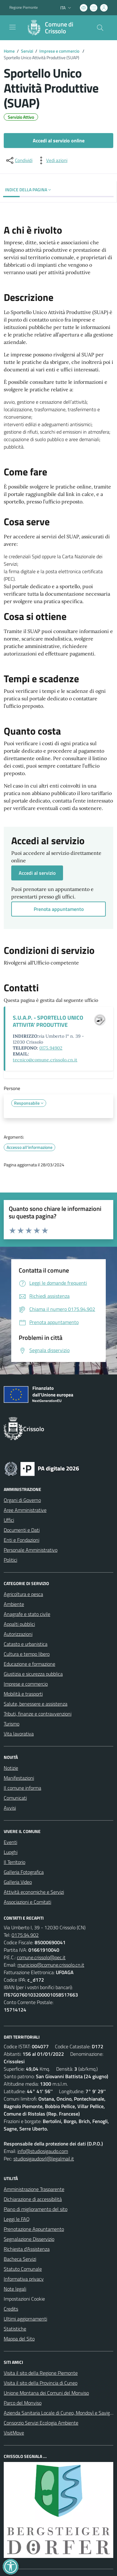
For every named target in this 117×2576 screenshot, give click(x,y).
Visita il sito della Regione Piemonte (41, 2373)
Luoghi (10, 1852)
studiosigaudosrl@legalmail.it (43, 2158)
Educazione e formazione (29, 1664)
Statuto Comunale (23, 2269)
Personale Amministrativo (30, 1550)
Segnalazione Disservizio (29, 2239)
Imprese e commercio (59, 51)
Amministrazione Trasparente (34, 2189)
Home (9, 51)
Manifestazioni (19, 1778)
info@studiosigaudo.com (42, 2151)
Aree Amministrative (25, 1510)
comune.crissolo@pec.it (41, 1957)
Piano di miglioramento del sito (35, 2209)
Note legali (15, 2289)
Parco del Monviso (22, 2403)
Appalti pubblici (19, 1624)
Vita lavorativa (19, 1733)
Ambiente (14, 1604)
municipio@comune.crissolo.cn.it (50, 1965)
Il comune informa (22, 1788)
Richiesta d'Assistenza (27, 2249)
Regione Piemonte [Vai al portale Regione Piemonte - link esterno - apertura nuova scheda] (23, 7)
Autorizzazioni (18, 1634)
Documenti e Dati (22, 1530)
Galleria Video (18, 1882)
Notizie (11, 1768)
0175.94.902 (25, 1935)
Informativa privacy (24, 2279)
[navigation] (12, 27)
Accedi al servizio (37, 873)
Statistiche (15, 2328)
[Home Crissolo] (55, 28)
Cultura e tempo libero (27, 1654)
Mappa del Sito (19, 2338)
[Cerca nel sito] (100, 27)
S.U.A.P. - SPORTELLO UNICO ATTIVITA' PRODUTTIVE (48, 1021)
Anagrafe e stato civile (27, 1614)
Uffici (9, 1520)
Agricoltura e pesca (23, 1594)
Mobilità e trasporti (23, 1693)
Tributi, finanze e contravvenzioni (37, 1713)
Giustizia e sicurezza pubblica (33, 1674)
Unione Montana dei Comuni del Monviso (46, 2393)
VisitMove (14, 2432)
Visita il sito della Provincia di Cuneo (40, 2383)
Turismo (11, 1723)
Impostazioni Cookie (24, 2298)
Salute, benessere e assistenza (35, 1703)
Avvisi (10, 1808)
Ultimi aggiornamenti (25, 2318)
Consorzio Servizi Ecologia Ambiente (41, 2422)
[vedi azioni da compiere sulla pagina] (52, 160)
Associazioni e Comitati (27, 1902)
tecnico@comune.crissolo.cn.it (45, 1060)
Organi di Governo (22, 1500)
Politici (10, 1560)
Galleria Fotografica (24, 1872)
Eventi (10, 1842)
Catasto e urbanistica (25, 1644)
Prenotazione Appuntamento (34, 2229)
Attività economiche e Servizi (34, 1892)
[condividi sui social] (19, 160)
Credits (11, 2308)
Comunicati (15, 1798)
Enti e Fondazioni (21, 1540)
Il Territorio (14, 1862)
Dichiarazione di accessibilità (33, 2199)
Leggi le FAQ (17, 2219)
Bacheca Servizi (20, 2259)
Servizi (27, 51)
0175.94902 (50, 1048)
